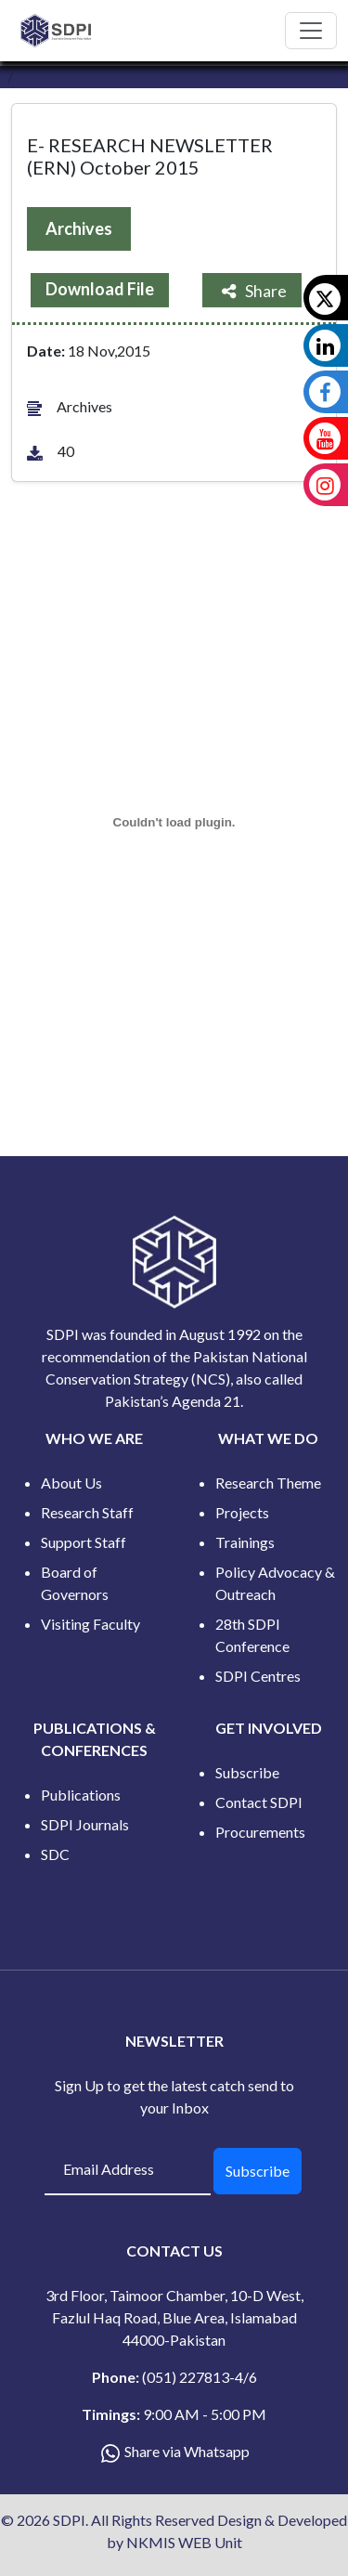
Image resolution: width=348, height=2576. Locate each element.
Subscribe (247, 1772)
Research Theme (268, 1482)
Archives (78, 228)
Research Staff (87, 1512)
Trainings (245, 1542)
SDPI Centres (258, 1676)
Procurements (260, 1832)
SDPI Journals (85, 1824)
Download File (99, 289)
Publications (81, 1794)
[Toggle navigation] (311, 30)
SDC (55, 1854)
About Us (71, 1482)
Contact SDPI (259, 1802)
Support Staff (83, 1542)
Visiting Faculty (90, 1624)
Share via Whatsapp (187, 2451)
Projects (242, 1512)
